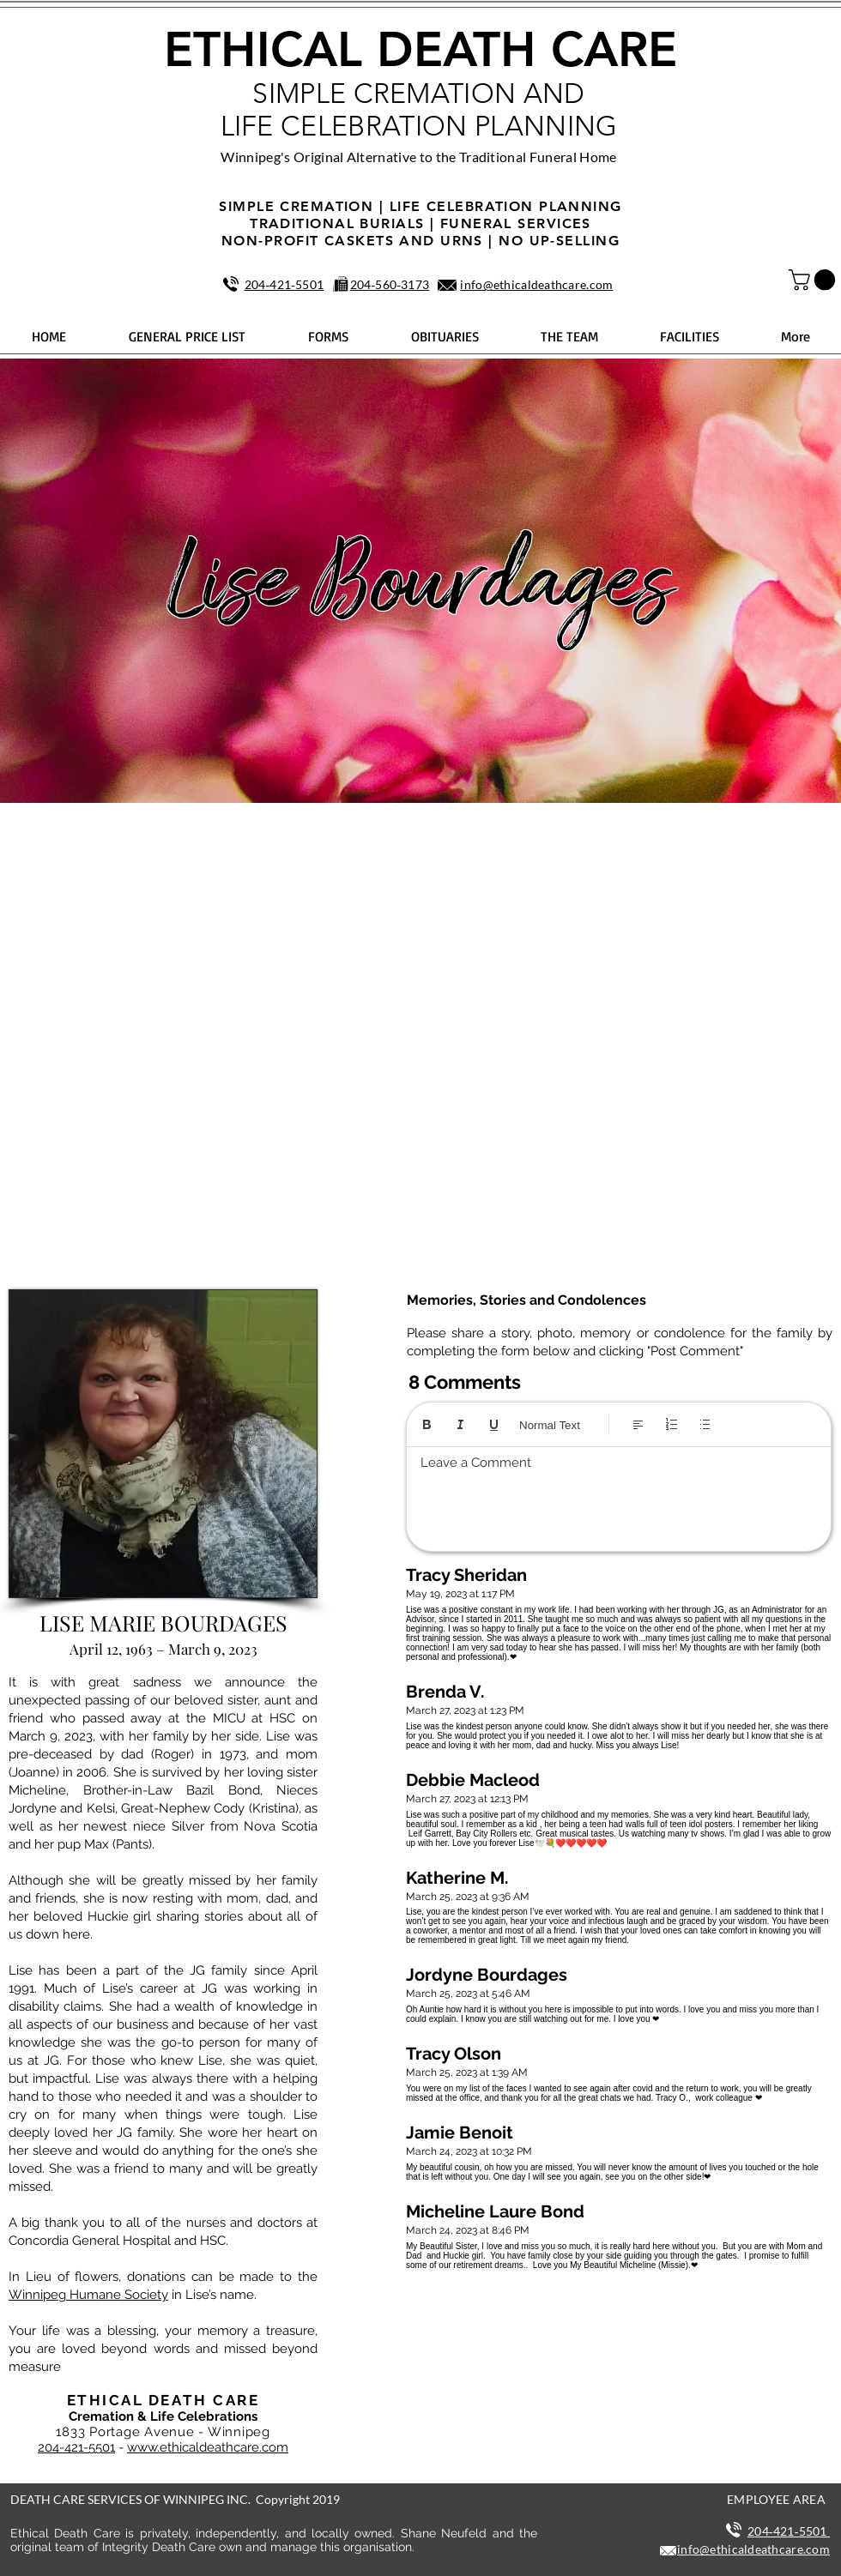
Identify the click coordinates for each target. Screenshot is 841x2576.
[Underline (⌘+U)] (493, 1424)
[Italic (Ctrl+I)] (460, 1424)
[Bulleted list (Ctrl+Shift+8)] (705, 1424)
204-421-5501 (76, 2447)
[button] (814, 279)
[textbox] (618, 1494)
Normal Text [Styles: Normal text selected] (549, 1425)
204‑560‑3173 (390, 284)
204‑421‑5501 (284, 284)
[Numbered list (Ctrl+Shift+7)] (671, 1424)
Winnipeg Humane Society (88, 2294)
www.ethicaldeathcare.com (207, 2447)
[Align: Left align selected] (638, 1424)
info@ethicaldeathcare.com (536, 284)
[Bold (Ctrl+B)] (426, 1424)
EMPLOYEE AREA (776, 2499)
